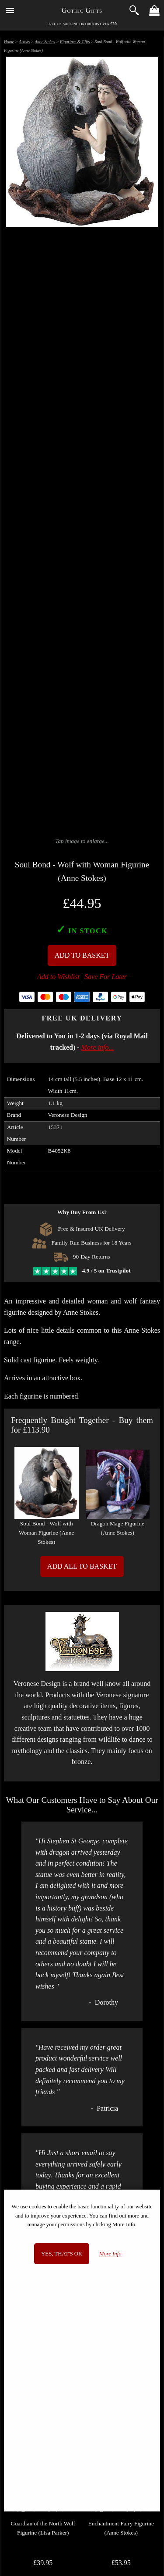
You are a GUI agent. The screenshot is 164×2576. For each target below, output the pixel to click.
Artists (24, 41)
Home (9, 41)
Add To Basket (82, 955)
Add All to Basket (82, 1566)
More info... (97, 1047)
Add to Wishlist (58, 976)
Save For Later (105, 976)
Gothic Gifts (82, 10)
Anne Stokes (45, 41)
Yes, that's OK (61, 2254)
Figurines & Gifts (75, 41)
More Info (110, 2254)
